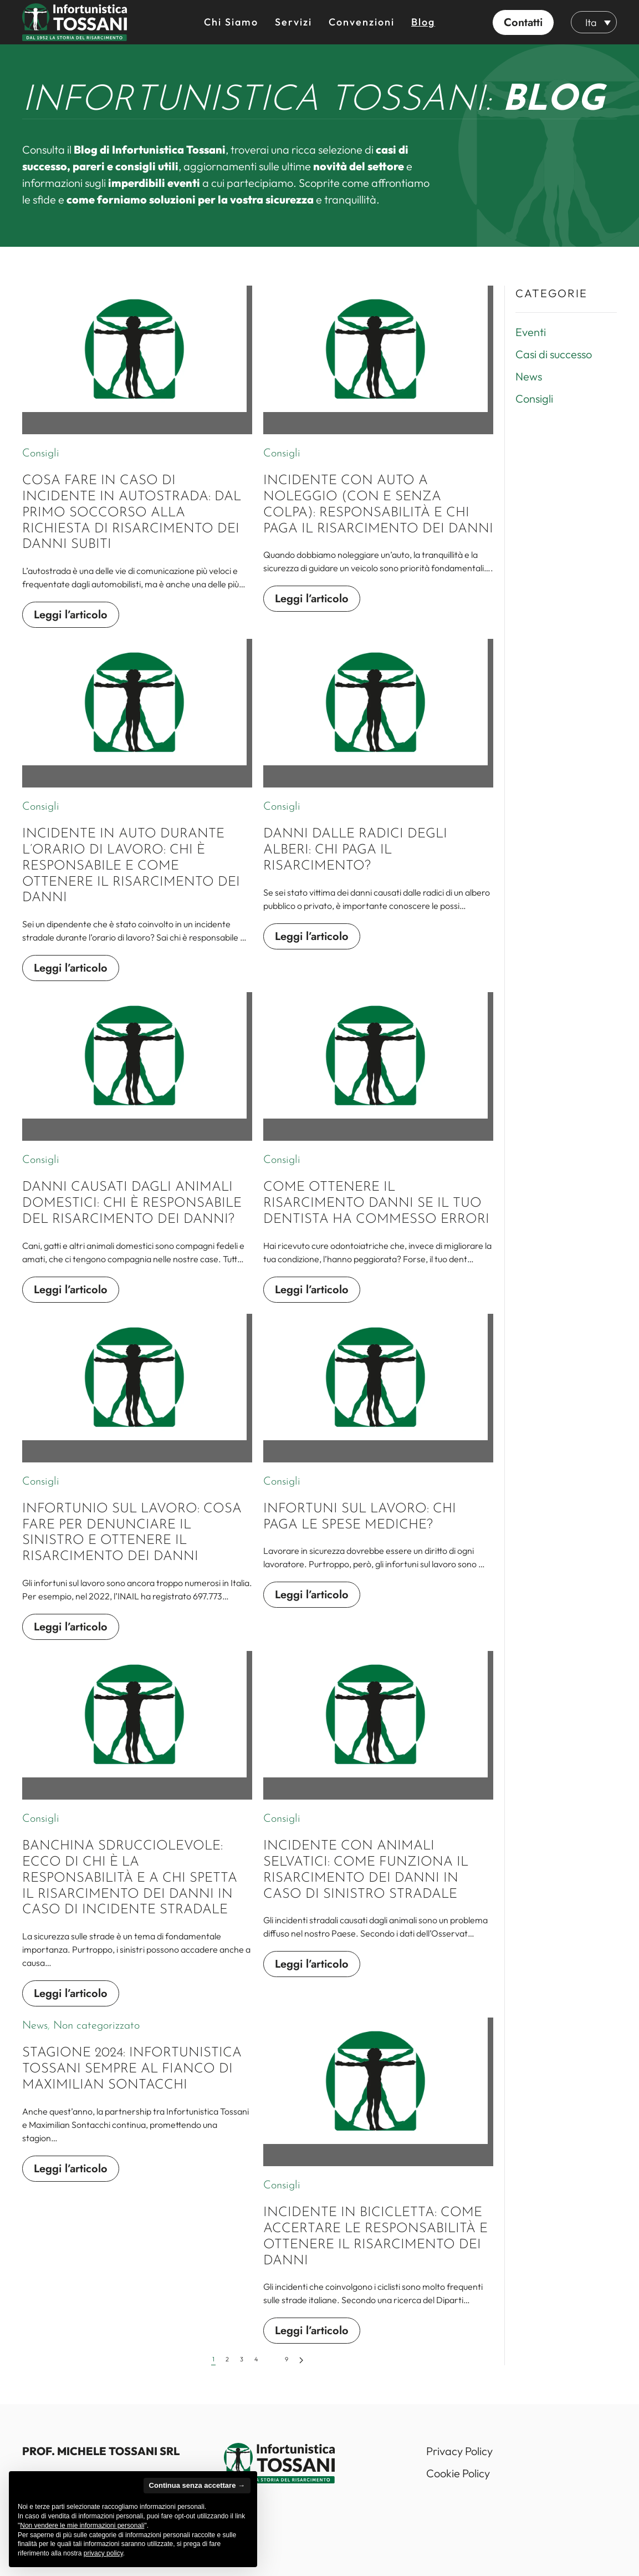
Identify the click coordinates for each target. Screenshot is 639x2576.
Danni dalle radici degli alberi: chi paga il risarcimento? (355, 861)
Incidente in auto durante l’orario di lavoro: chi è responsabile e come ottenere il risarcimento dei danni (131, 877)
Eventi (530, 332)
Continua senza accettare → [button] (197, 2485)
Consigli (40, 453)
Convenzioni (362, 22)
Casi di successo (553, 354)
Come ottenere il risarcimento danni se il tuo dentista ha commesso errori (376, 1214)
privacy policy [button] (103, 2553)
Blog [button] (423, 22)
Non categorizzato (96, 2036)
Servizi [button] (293, 22)
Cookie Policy (458, 2473)
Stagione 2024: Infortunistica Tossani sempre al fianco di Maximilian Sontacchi (132, 2080)
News (35, 2036)
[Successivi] (301, 2371)
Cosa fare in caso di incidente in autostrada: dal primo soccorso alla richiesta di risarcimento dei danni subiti (131, 512)
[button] (523, 22)
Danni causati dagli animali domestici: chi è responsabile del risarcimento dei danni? (132, 1214)
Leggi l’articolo (71, 615)
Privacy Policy (459, 2451)
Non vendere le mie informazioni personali (82, 2525)
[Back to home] (74, 22)
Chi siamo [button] (231, 22)
